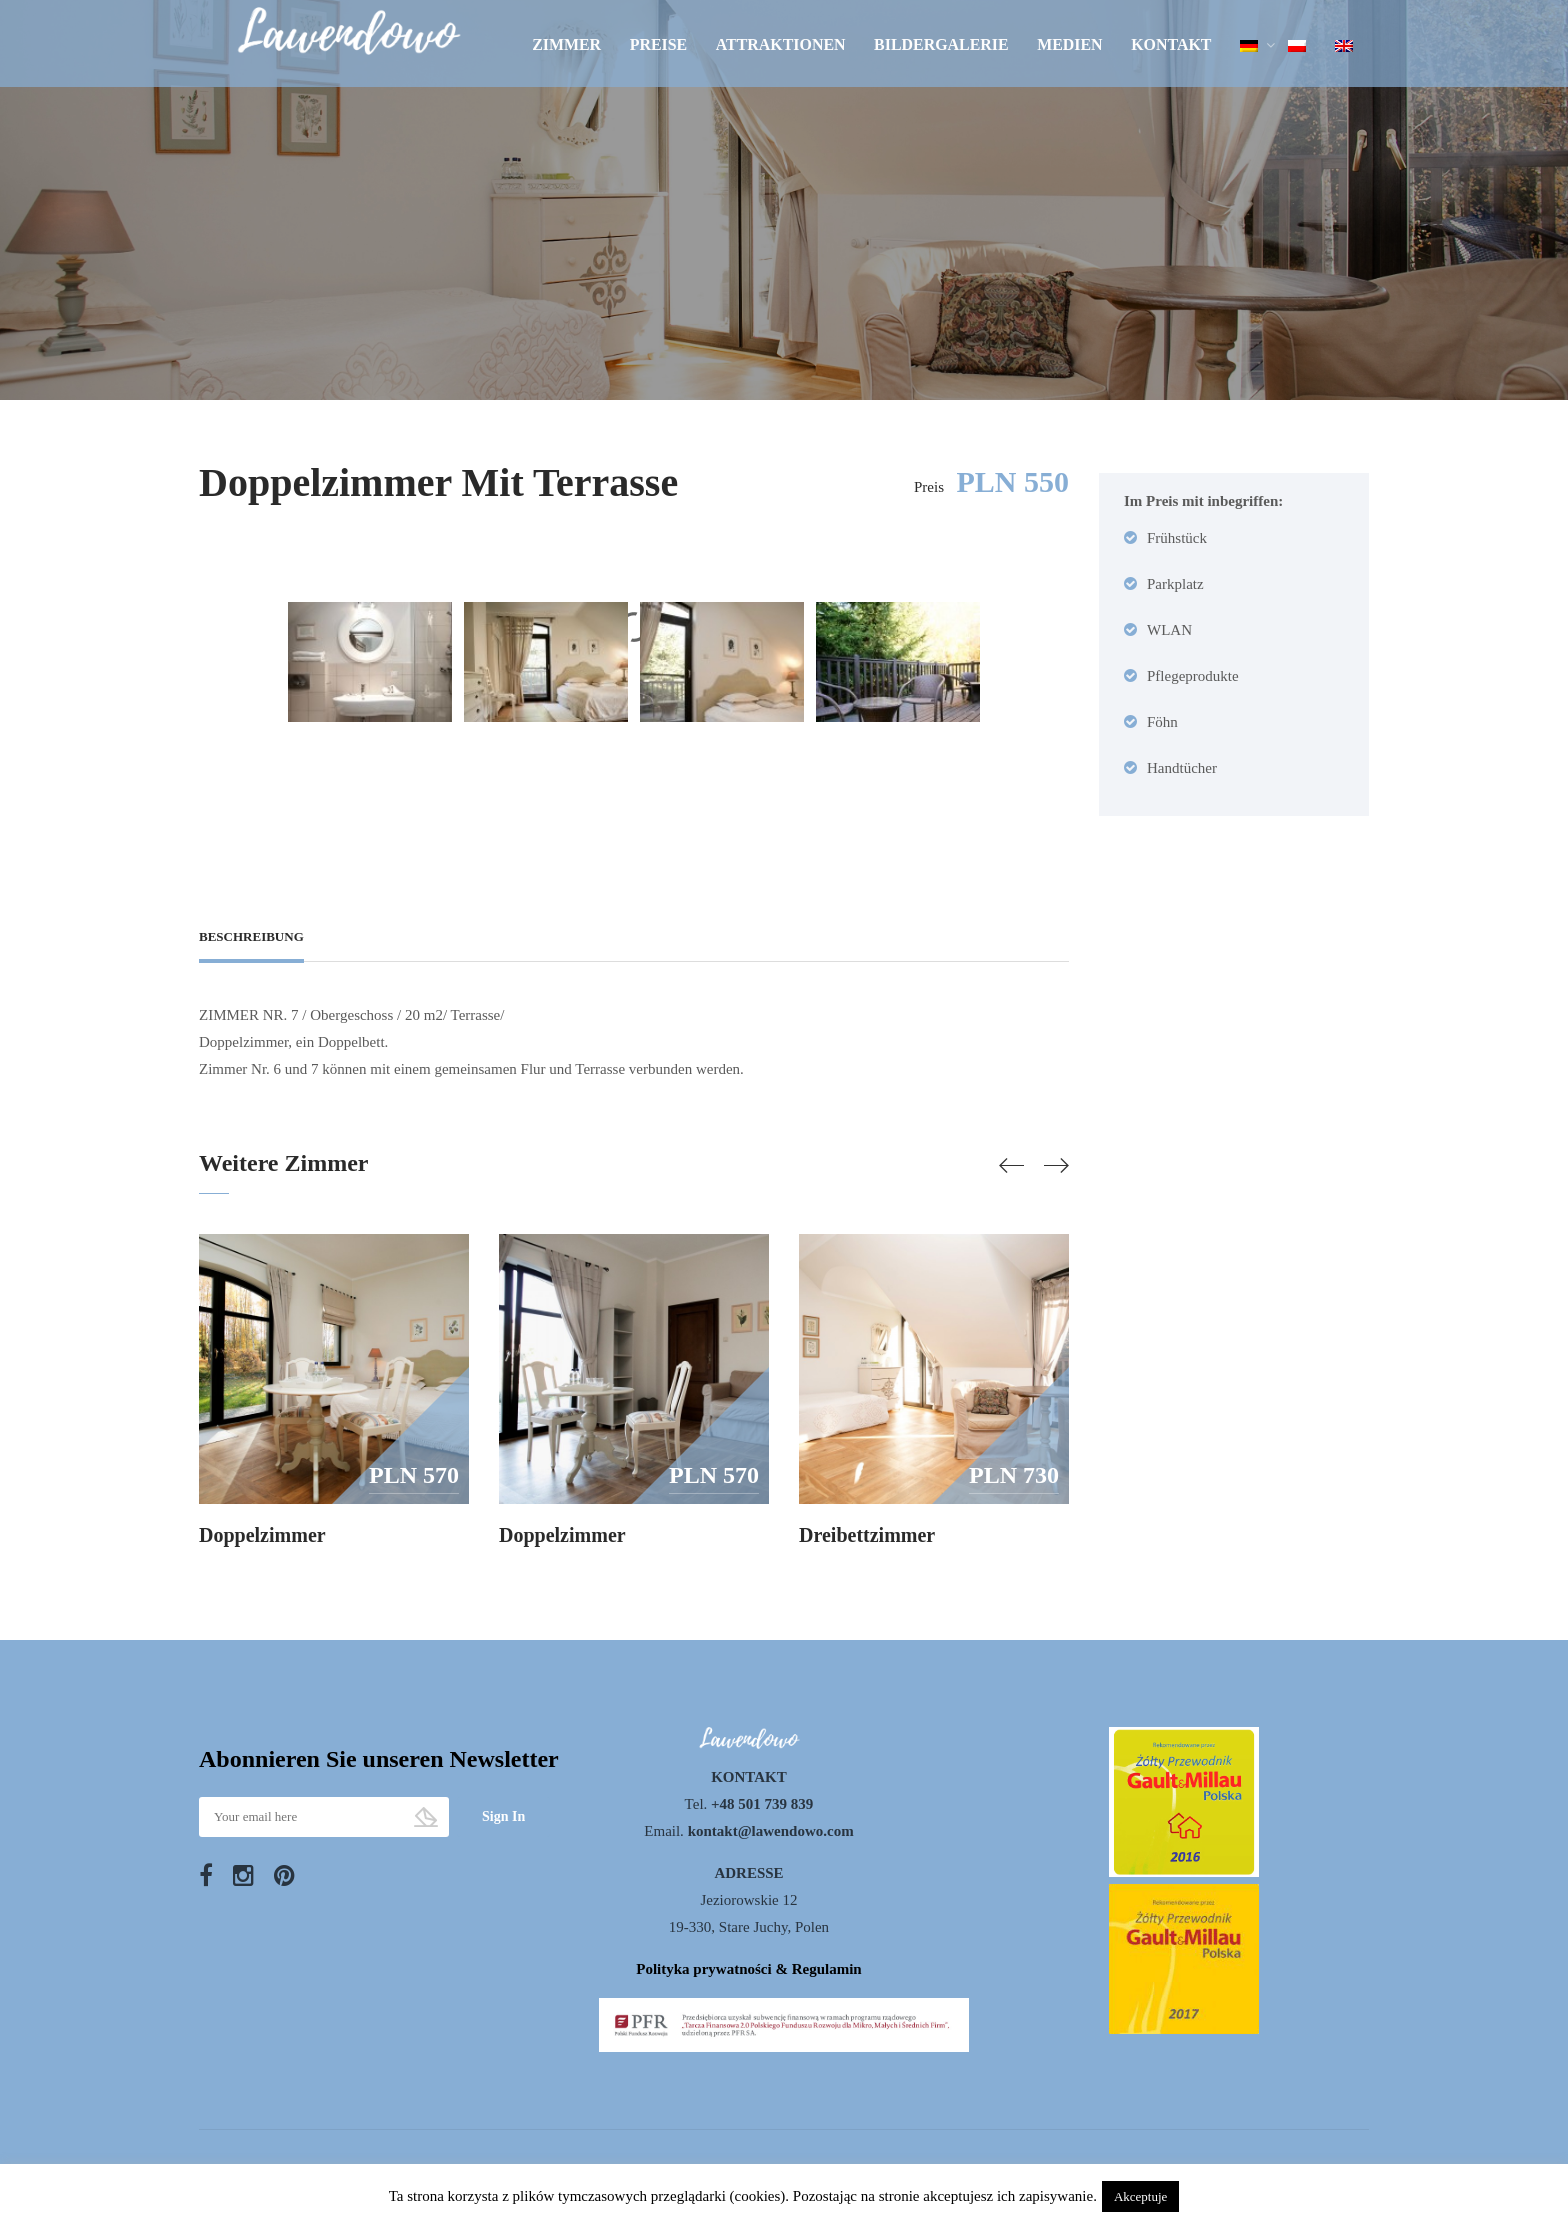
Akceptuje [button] (1140, 2196)
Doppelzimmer (262, 1535)
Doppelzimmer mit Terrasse (438, 482)
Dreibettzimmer (867, 1535)
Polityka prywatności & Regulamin (748, 1969)
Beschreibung (251, 936)
